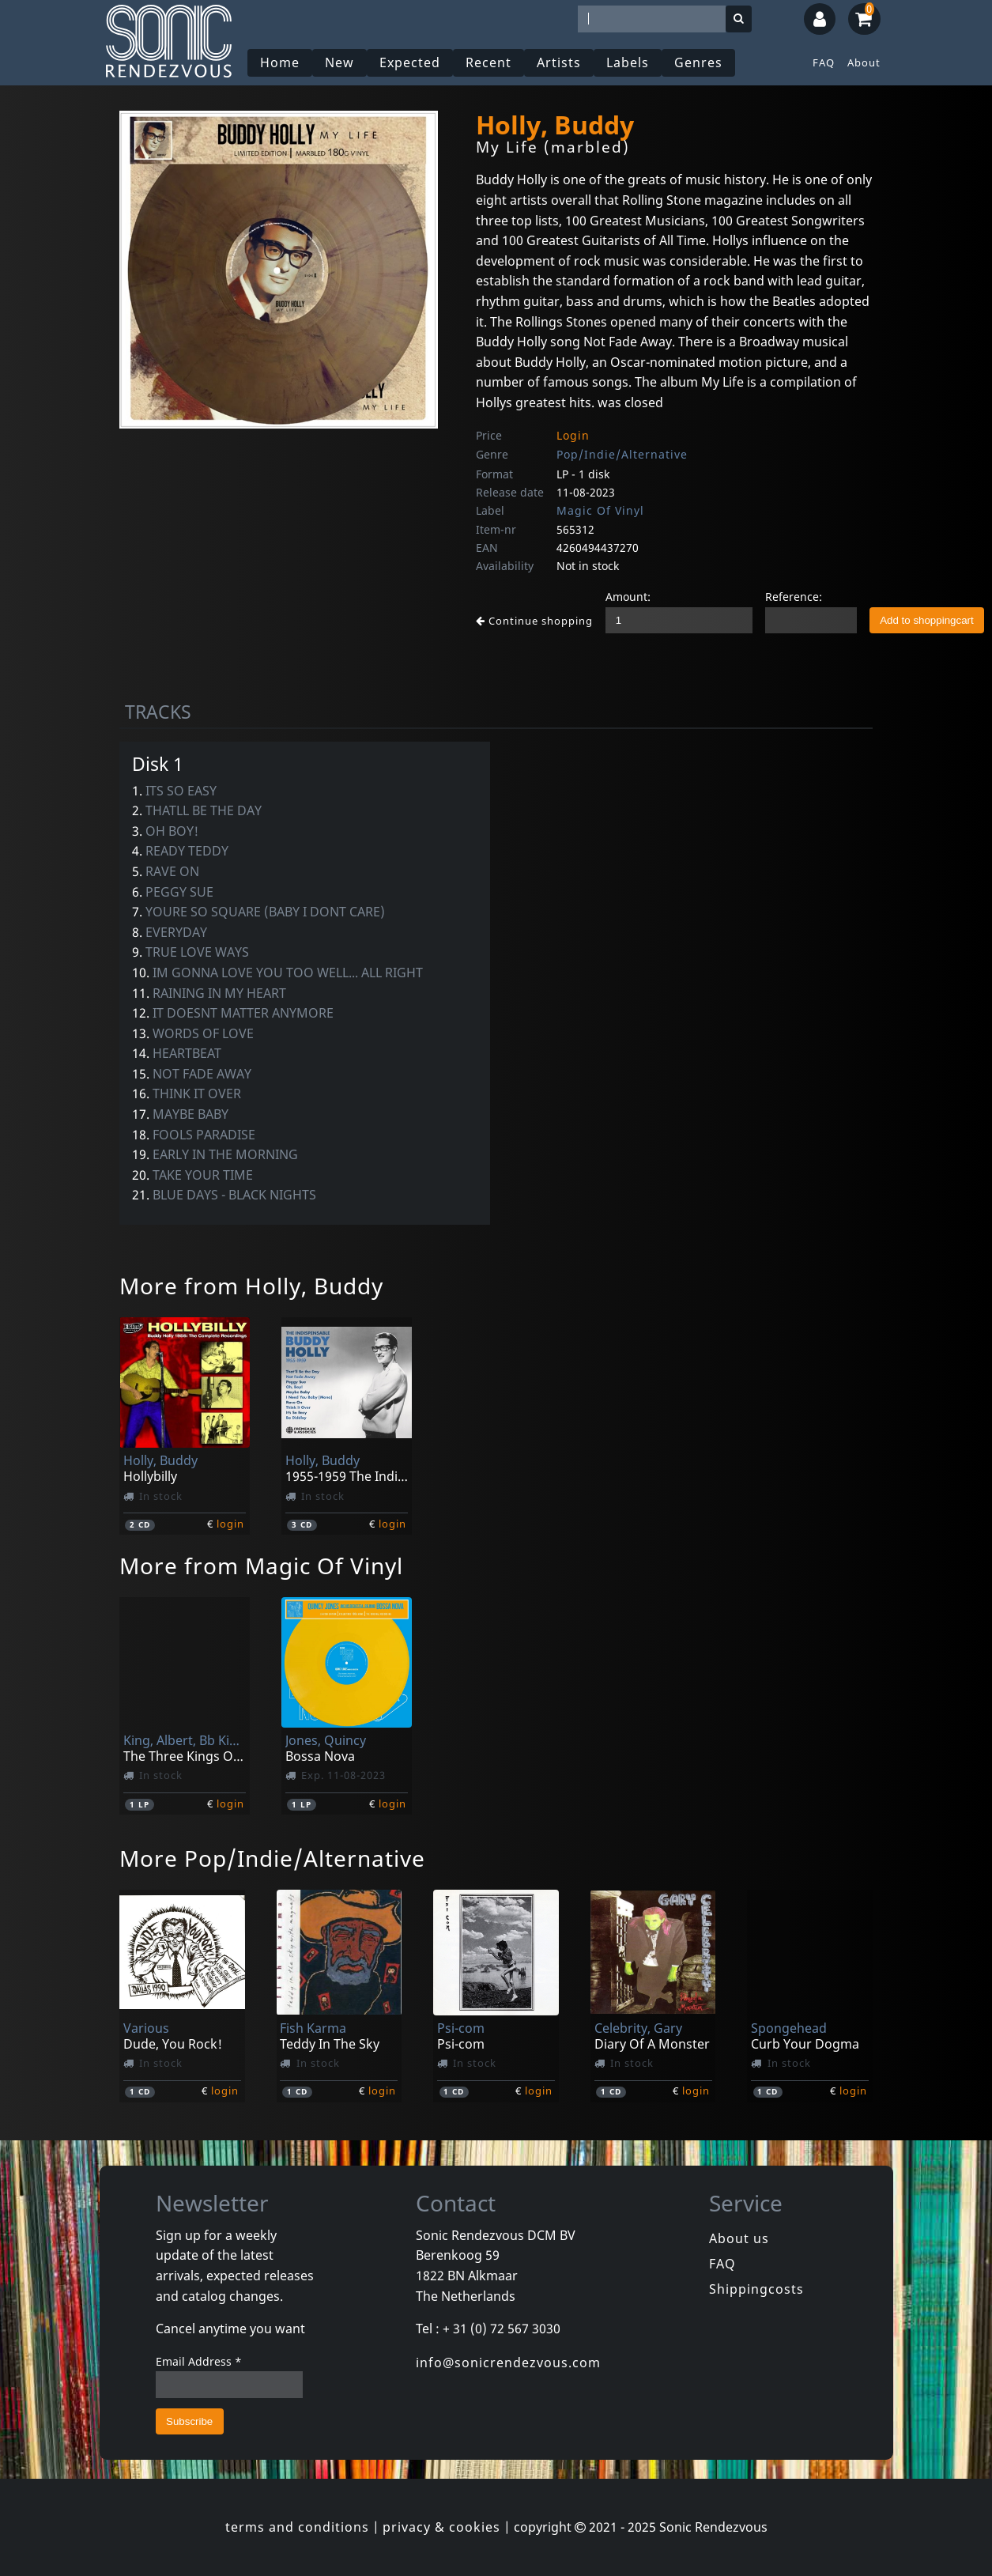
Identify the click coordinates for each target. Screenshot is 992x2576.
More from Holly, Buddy (251, 1286)
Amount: (628, 596)
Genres (698, 62)
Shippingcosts (756, 2289)
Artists (559, 62)
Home (280, 62)
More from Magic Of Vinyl (261, 1566)
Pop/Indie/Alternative (622, 454)
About (864, 62)
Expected (409, 62)
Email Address (199, 2361)
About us (739, 2238)
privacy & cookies (441, 2527)
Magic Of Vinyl (600, 510)
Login (573, 435)
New (339, 62)
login (230, 1524)
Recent (488, 62)
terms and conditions (297, 2527)
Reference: (793, 596)
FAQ (824, 62)
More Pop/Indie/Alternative (272, 1858)
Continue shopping (534, 621)
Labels (627, 62)
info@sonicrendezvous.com (508, 2362)
